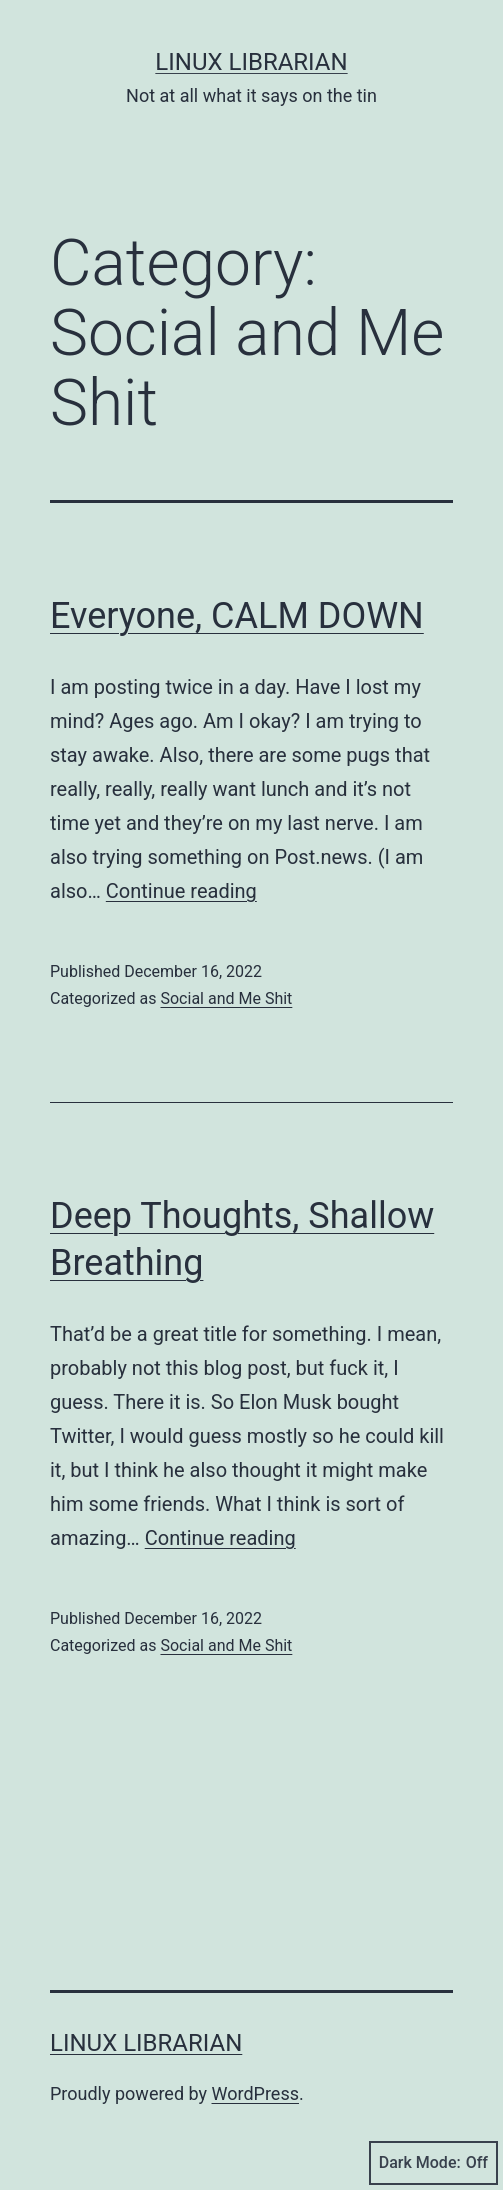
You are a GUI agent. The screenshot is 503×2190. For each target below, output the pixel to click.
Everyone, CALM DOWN (237, 616)
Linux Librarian (251, 62)
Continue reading (181, 891)
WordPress (255, 2093)
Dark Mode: (433, 2163)
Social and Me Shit (226, 998)
